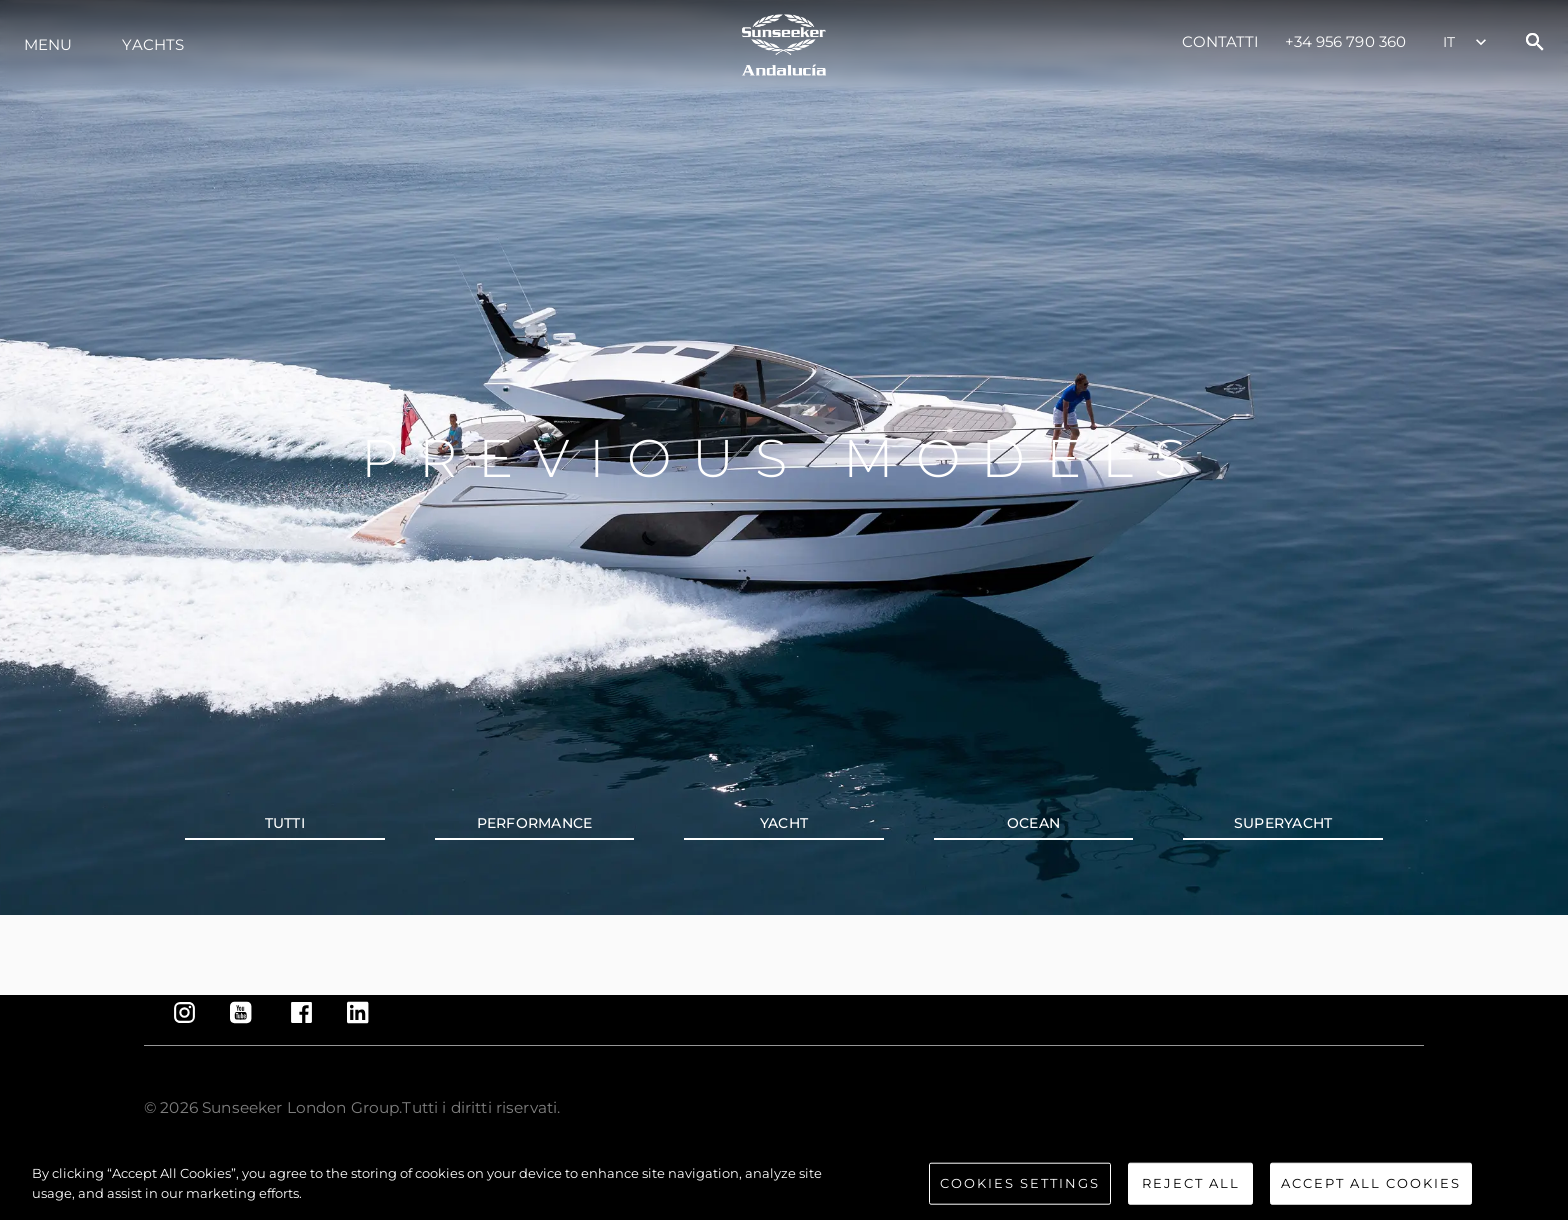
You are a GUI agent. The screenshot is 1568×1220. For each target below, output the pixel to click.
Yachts (153, 44)
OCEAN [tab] (1033, 823)
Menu (48, 44)
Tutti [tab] (285, 823)
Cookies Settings (1020, 1195)
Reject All (1191, 1195)
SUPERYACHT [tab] (1283, 823)
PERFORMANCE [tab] (535, 823)
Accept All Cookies (1371, 1195)
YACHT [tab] (784, 823)
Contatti (1221, 41)
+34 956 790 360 (1346, 41)
